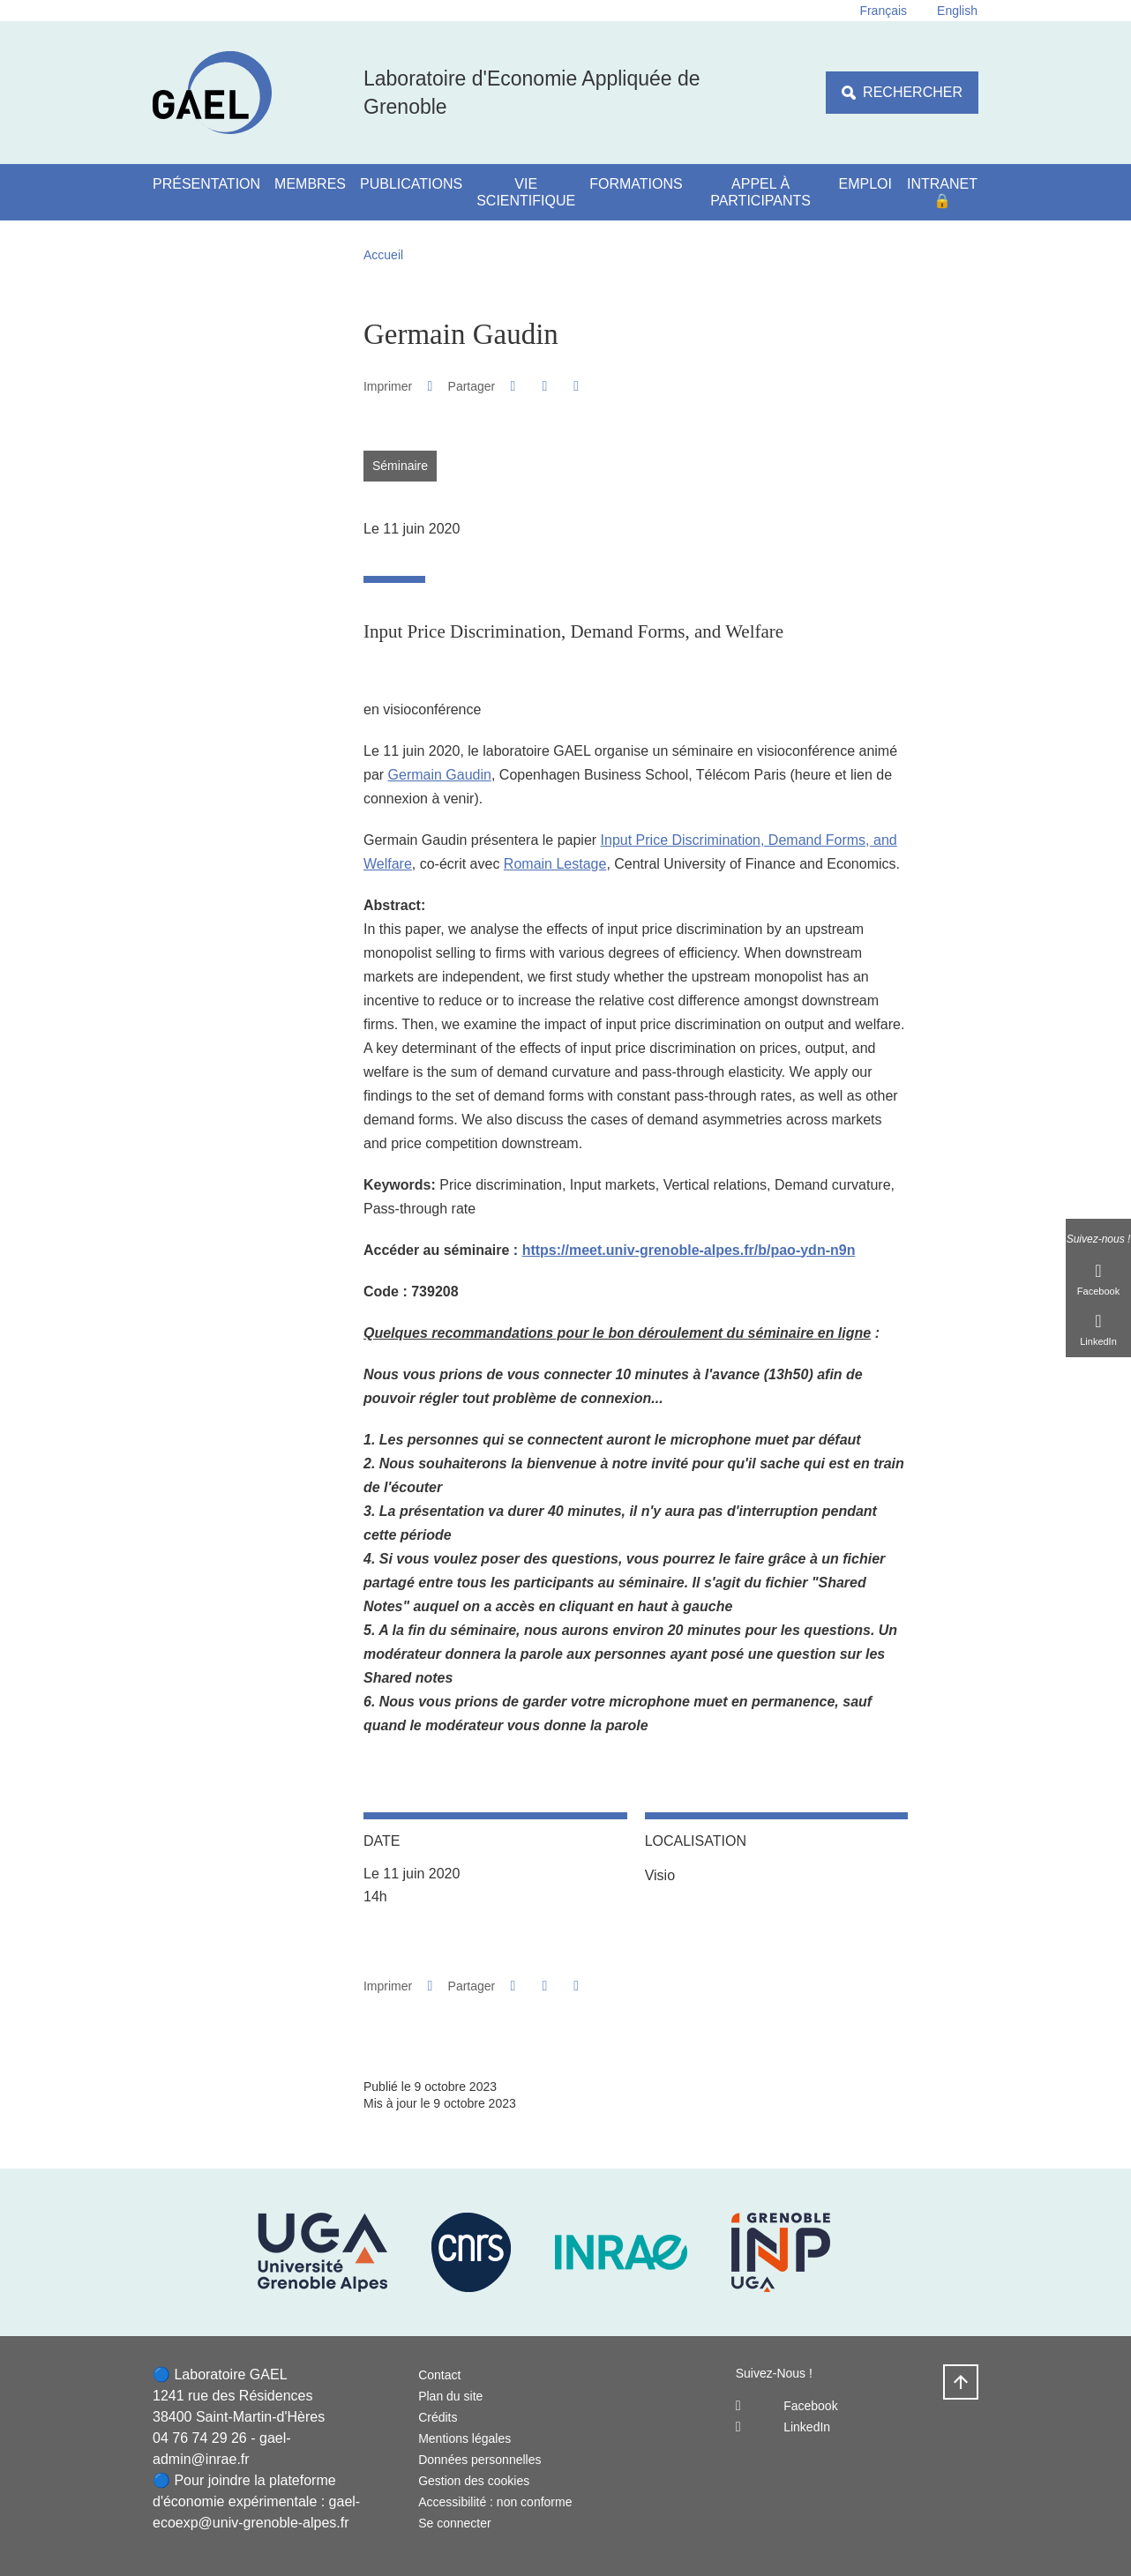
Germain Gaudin (439, 774)
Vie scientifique (525, 192)
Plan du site (450, 2396)
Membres (310, 183)
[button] (513, 385)
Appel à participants (760, 192)
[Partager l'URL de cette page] (576, 386)
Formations (635, 183)
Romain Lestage (555, 863)
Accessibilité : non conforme (495, 2502)
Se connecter (454, 2523)
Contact (439, 2375)
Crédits (437, 2417)
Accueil (383, 255)
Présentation (206, 183)
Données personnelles (479, 2460)
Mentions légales (464, 2438)
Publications (411, 183)
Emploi (865, 183)
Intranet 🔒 (942, 192)
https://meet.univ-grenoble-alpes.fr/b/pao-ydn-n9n (689, 1250)
